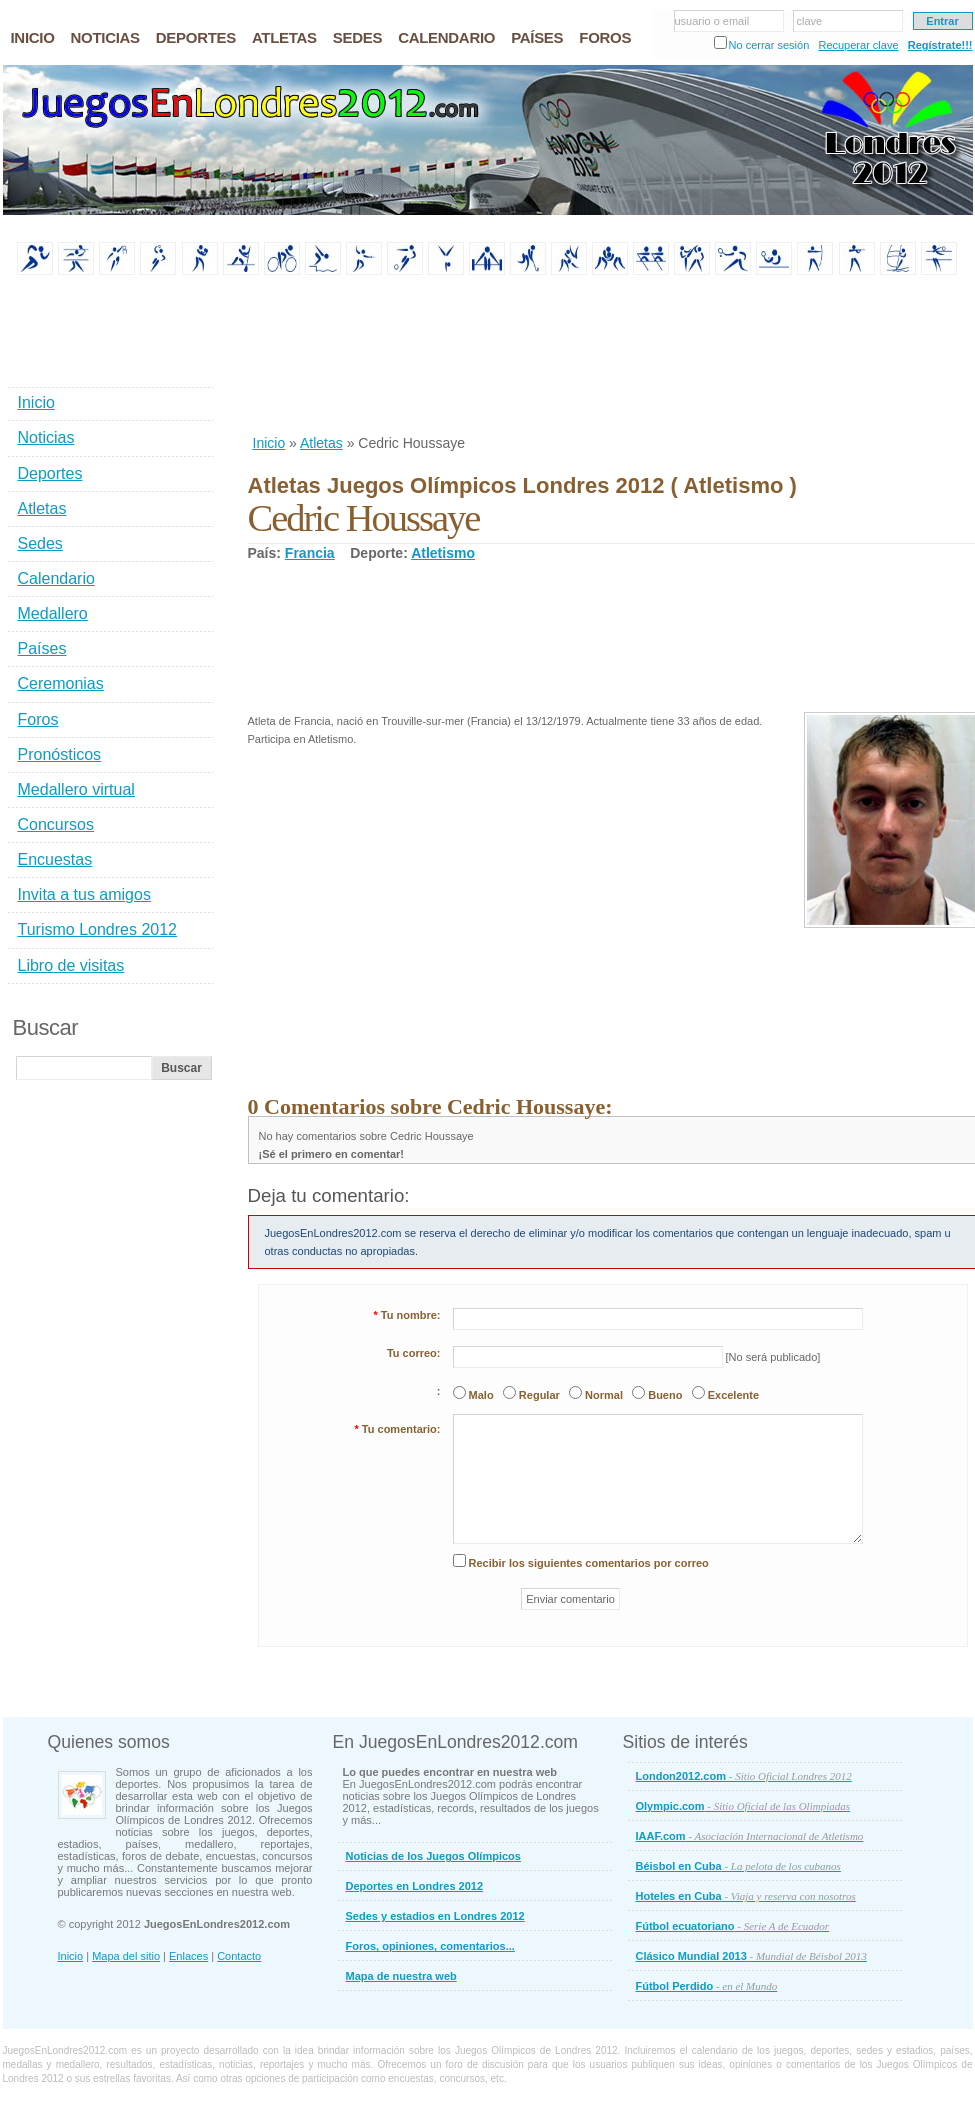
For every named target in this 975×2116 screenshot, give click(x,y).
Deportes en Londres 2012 (415, 1886)
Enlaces (188, 1956)
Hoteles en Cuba (746, 1896)
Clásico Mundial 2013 (751, 1956)
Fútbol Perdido (707, 1986)
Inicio (269, 443)
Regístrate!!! (940, 45)
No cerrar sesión (769, 45)
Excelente (733, 1395)
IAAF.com (750, 1836)
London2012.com (744, 1776)
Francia (310, 553)
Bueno (665, 1395)
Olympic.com (743, 1806)
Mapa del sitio (126, 1956)
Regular (539, 1395)
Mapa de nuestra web (401, 1976)
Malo (481, 1395)
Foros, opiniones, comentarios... (430, 1946)
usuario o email (712, 21)
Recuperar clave (858, 45)
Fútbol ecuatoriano (733, 1926)
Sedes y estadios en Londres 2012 (435, 1916)
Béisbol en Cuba (738, 1866)
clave (810, 21)
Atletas (321, 443)
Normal (604, 1395)
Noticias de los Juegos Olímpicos (433, 1856)
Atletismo (443, 553)
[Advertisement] (313, 356)
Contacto (239, 1956)
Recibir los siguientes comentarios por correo (589, 1563)
